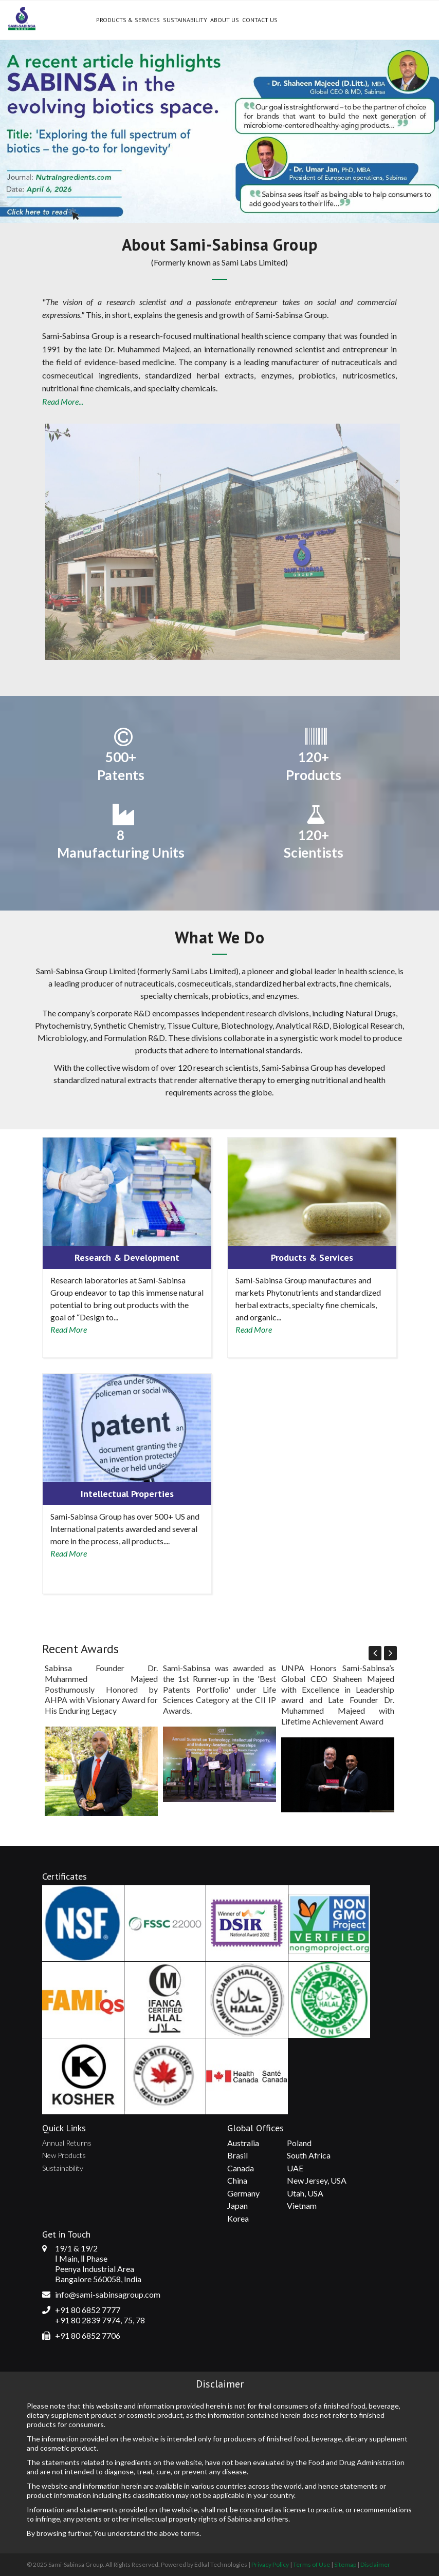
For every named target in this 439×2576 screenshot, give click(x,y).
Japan (237, 2205)
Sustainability (185, 20)
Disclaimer (375, 2564)
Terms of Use (311, 2564)
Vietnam (302, 2205)
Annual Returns (67, 2142)
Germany (243, 2193)
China (237, 2180)
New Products (64, 2155)
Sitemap (345, 2564)
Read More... (62, 401)
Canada (240, 2168)
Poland (299, 2143)
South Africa (309, 2155)
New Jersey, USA (316, 2180)
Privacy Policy (270, 2564)
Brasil (237, 2155)
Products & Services (128, 20)
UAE (295, 2168)
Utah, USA (305, 2193)
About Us (224, 20)
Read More (68, 1329)
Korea (238, 2218)
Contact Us (260, 20)
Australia (243, 2143)
